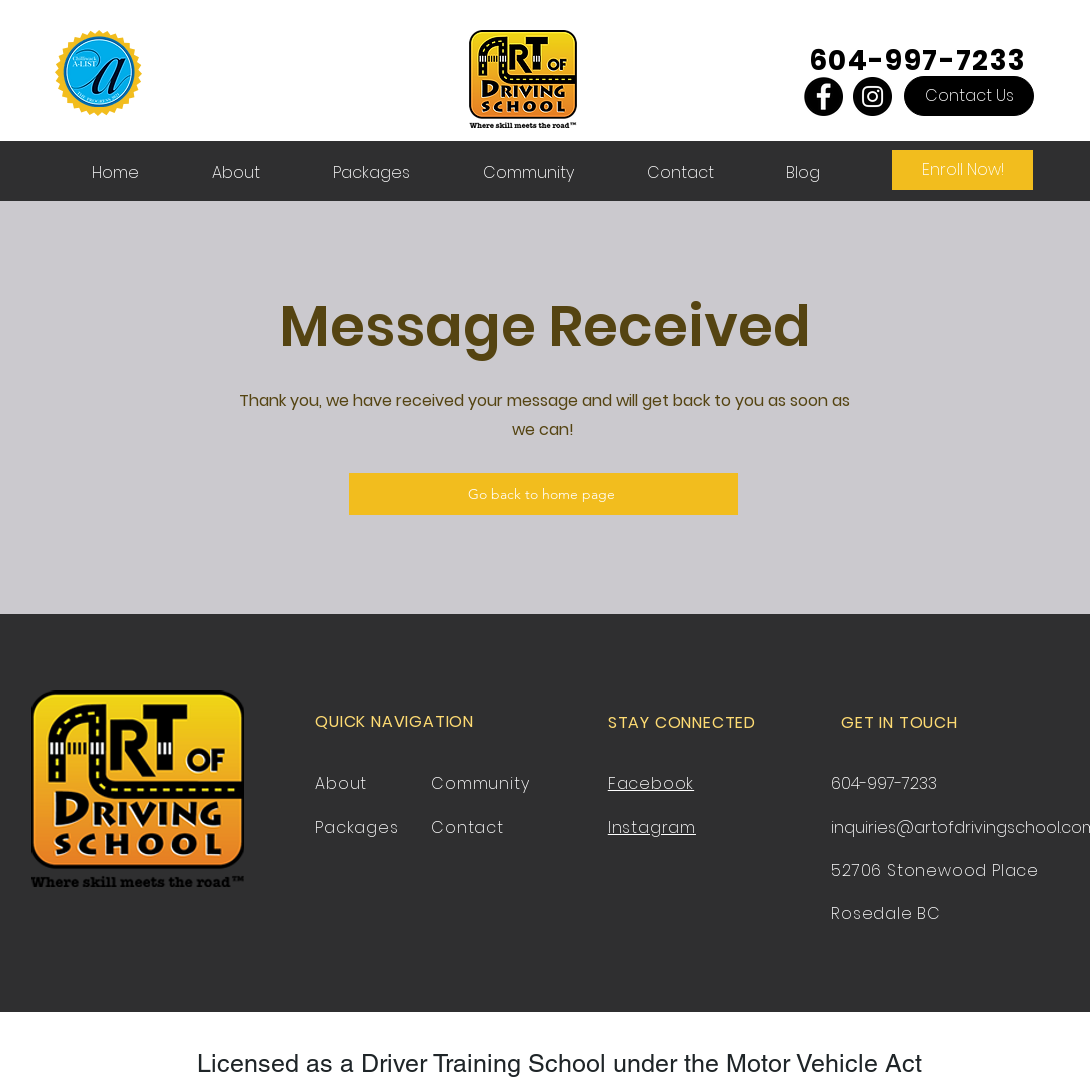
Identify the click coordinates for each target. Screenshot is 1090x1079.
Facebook (651, 783)
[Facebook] (823, 96)
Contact (467, 827)
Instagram (652, 827)
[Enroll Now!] (962, 170)
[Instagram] (872, 96)
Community (480, 783)
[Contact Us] (969, 96)
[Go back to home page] (543, 494)
